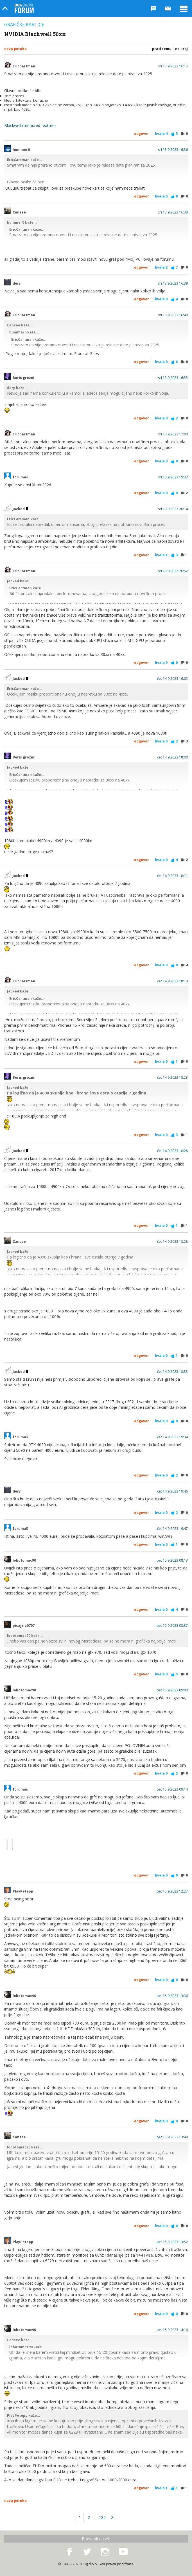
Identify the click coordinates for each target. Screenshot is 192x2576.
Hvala (161, 133)
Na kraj (181, 48)
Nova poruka (15, 48)
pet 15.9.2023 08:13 (172, 1560)
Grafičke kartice (24, 24)
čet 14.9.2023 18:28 (172, 1151)
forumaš (20, 477)
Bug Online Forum (24, 8)
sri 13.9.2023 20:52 (173, 571)
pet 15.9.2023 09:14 (172, 1789)
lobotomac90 (24, 1560)
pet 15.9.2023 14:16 (172, 2330)
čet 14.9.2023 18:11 (172, 876)
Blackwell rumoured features (30, 125)
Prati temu (161, 48)
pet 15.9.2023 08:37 (172, 1626)
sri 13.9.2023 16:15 (173, 66)
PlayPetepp (23, 1891)
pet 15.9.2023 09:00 (172, 1690)
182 (102, 2517)
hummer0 (21, 150)
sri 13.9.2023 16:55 (173, 378)
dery (17, 283)
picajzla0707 (24, 1626)
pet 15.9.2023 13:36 (172, 1996)
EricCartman (24, 66)
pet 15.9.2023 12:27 (172, 1891)
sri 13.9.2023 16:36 (173, 150)
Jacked (20, 509)
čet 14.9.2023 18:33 (172, 1372)
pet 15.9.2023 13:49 (172, 2137)
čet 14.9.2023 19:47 (172, 1529)
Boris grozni (23, 378)
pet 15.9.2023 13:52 (172, 2242)
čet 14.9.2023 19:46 (172, 1491)
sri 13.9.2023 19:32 (173, 477)
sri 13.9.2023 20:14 (173, 509)
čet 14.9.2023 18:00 (172, 757)
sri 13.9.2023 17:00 (173, 434)
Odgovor (141, 133)
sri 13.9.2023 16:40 (173, 315)
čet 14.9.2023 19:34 (172, 1437)
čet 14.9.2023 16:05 (172, 679)
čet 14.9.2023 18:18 (172, 981)
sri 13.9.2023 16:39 (173, 283)
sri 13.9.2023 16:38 (173, 212)
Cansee (19, 212)
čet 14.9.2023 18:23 (172, 1078)
